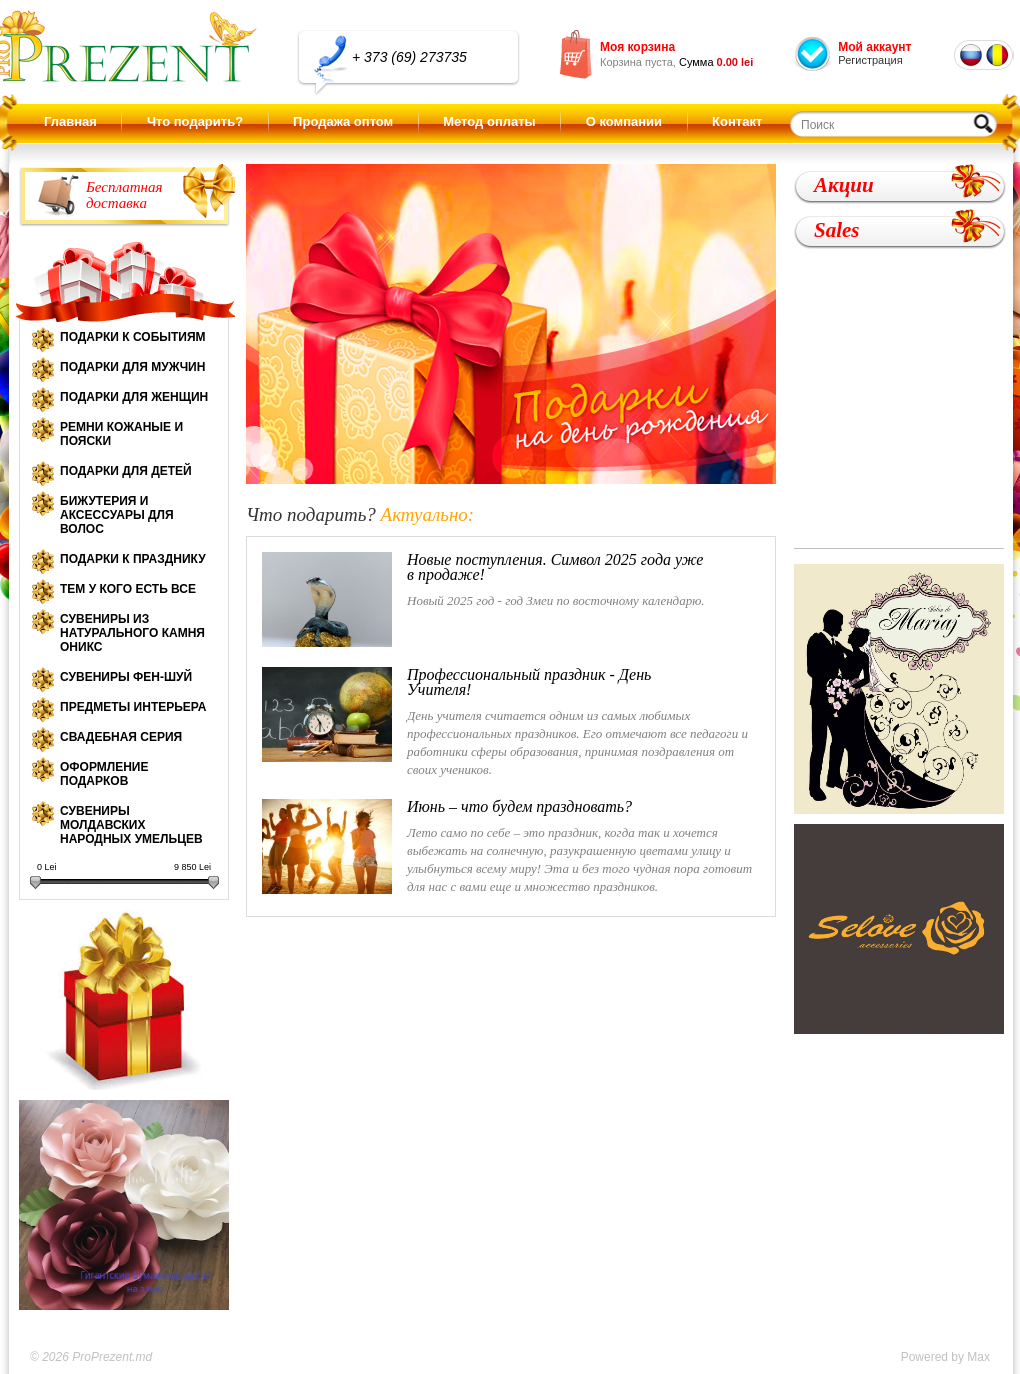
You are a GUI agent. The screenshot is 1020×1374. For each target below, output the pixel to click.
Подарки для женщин (134, 397)
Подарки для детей (126, 471)
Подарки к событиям (133, 337)
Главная (70, 121)
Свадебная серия (121, 737)
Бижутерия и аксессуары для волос (117, 515)
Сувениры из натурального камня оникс (132, 633)
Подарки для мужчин (132, 367)
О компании (624, 121)
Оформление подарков (104, 774)
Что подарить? (195, 121)
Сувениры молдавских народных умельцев (131, 825)
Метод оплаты (489, 121)
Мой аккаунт (874, 47)
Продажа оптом (343, 121)
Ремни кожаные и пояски (121, 434)
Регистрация (870, 60)
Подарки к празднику (133, 559)
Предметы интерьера (133, 707)
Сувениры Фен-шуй (126, 677)
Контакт (737, 121)
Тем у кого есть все (128, 589)
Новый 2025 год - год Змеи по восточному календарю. (484, 599)
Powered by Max (945, 1357)
